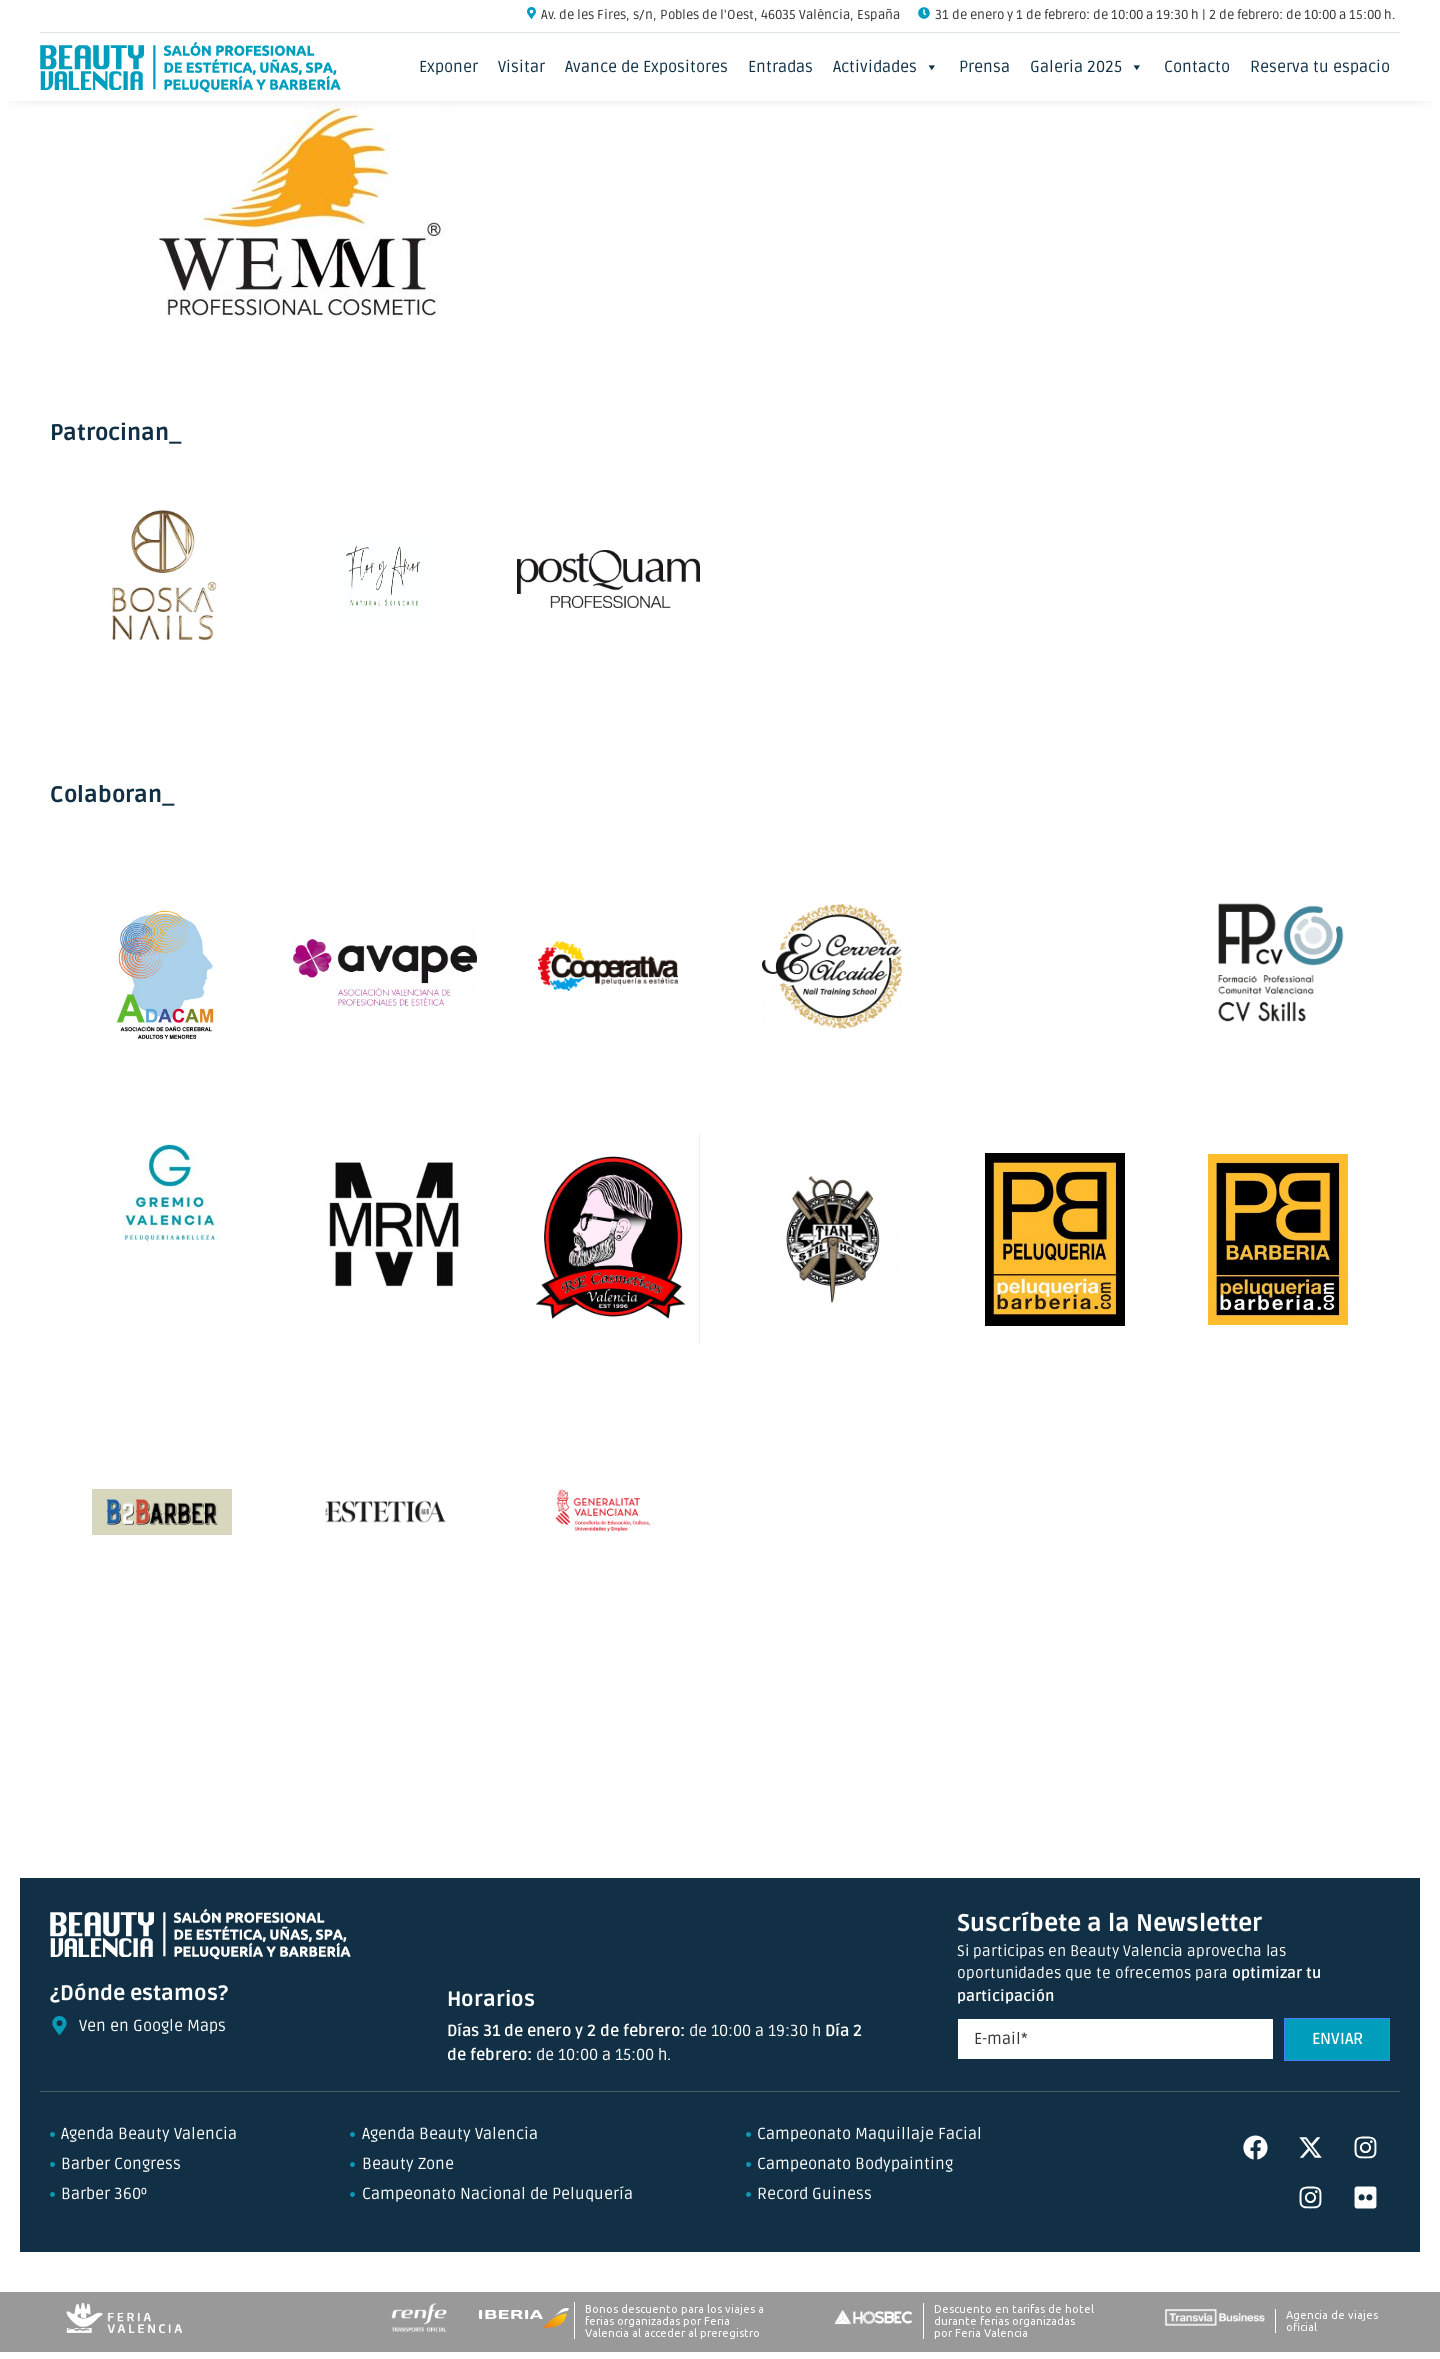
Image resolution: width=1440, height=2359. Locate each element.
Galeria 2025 (1087, 67)
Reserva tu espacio (1320, 67)
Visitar (521, 67)
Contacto (1197, 67)
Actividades (886, 67)
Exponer (448, 67)
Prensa (984, 67)
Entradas (780, 67)
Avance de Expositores (646, 67)
